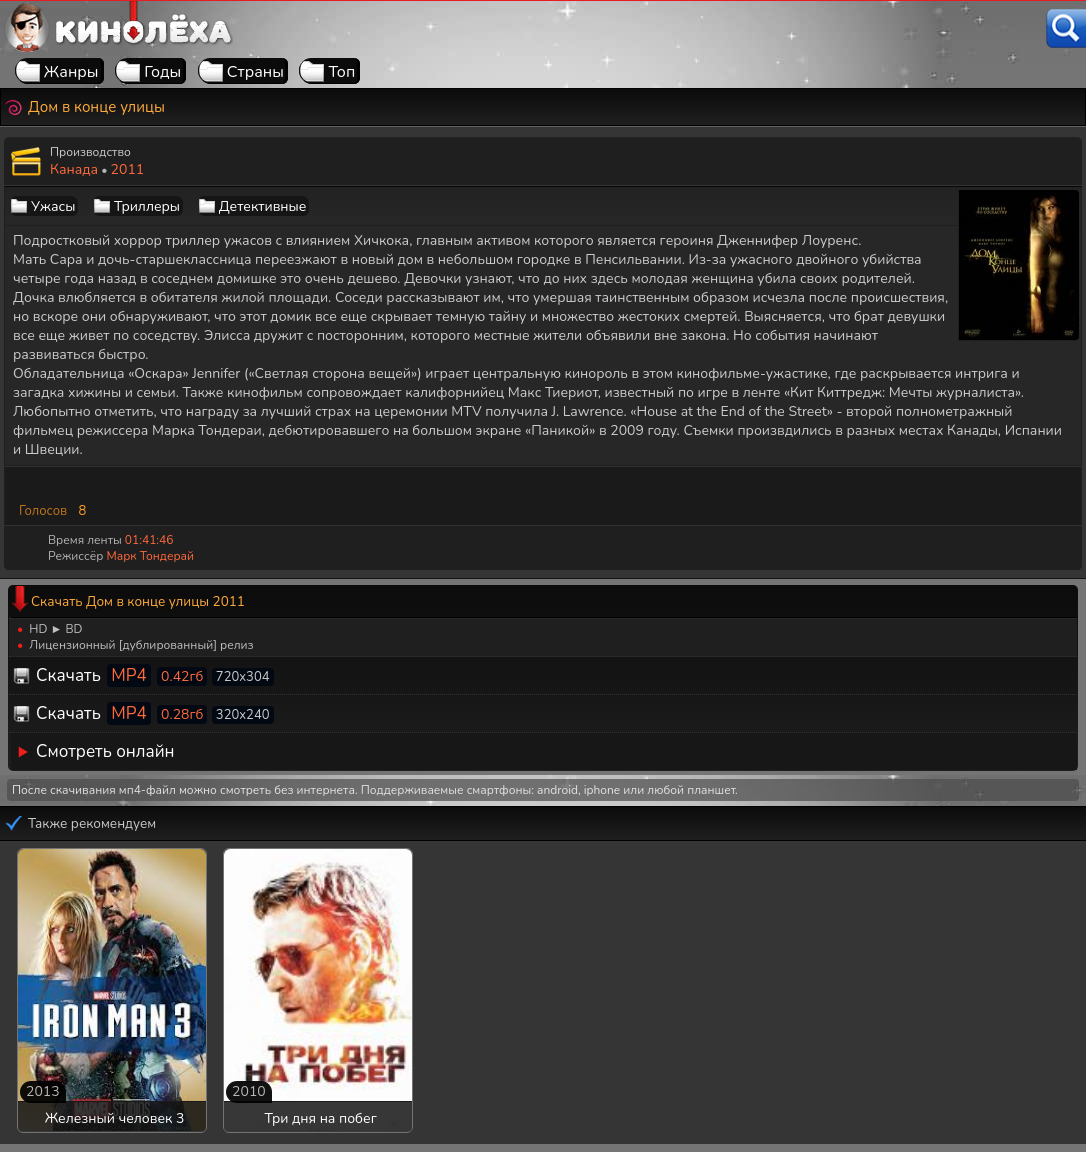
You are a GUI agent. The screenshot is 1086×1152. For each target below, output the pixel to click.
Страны (255, 72)
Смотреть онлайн (105, 751)
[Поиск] (1066, 28)
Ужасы (53, 206)
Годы (162, 72)
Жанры (71, 72)
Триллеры (147, 206)
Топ (341, 72)
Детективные (263, 206)
